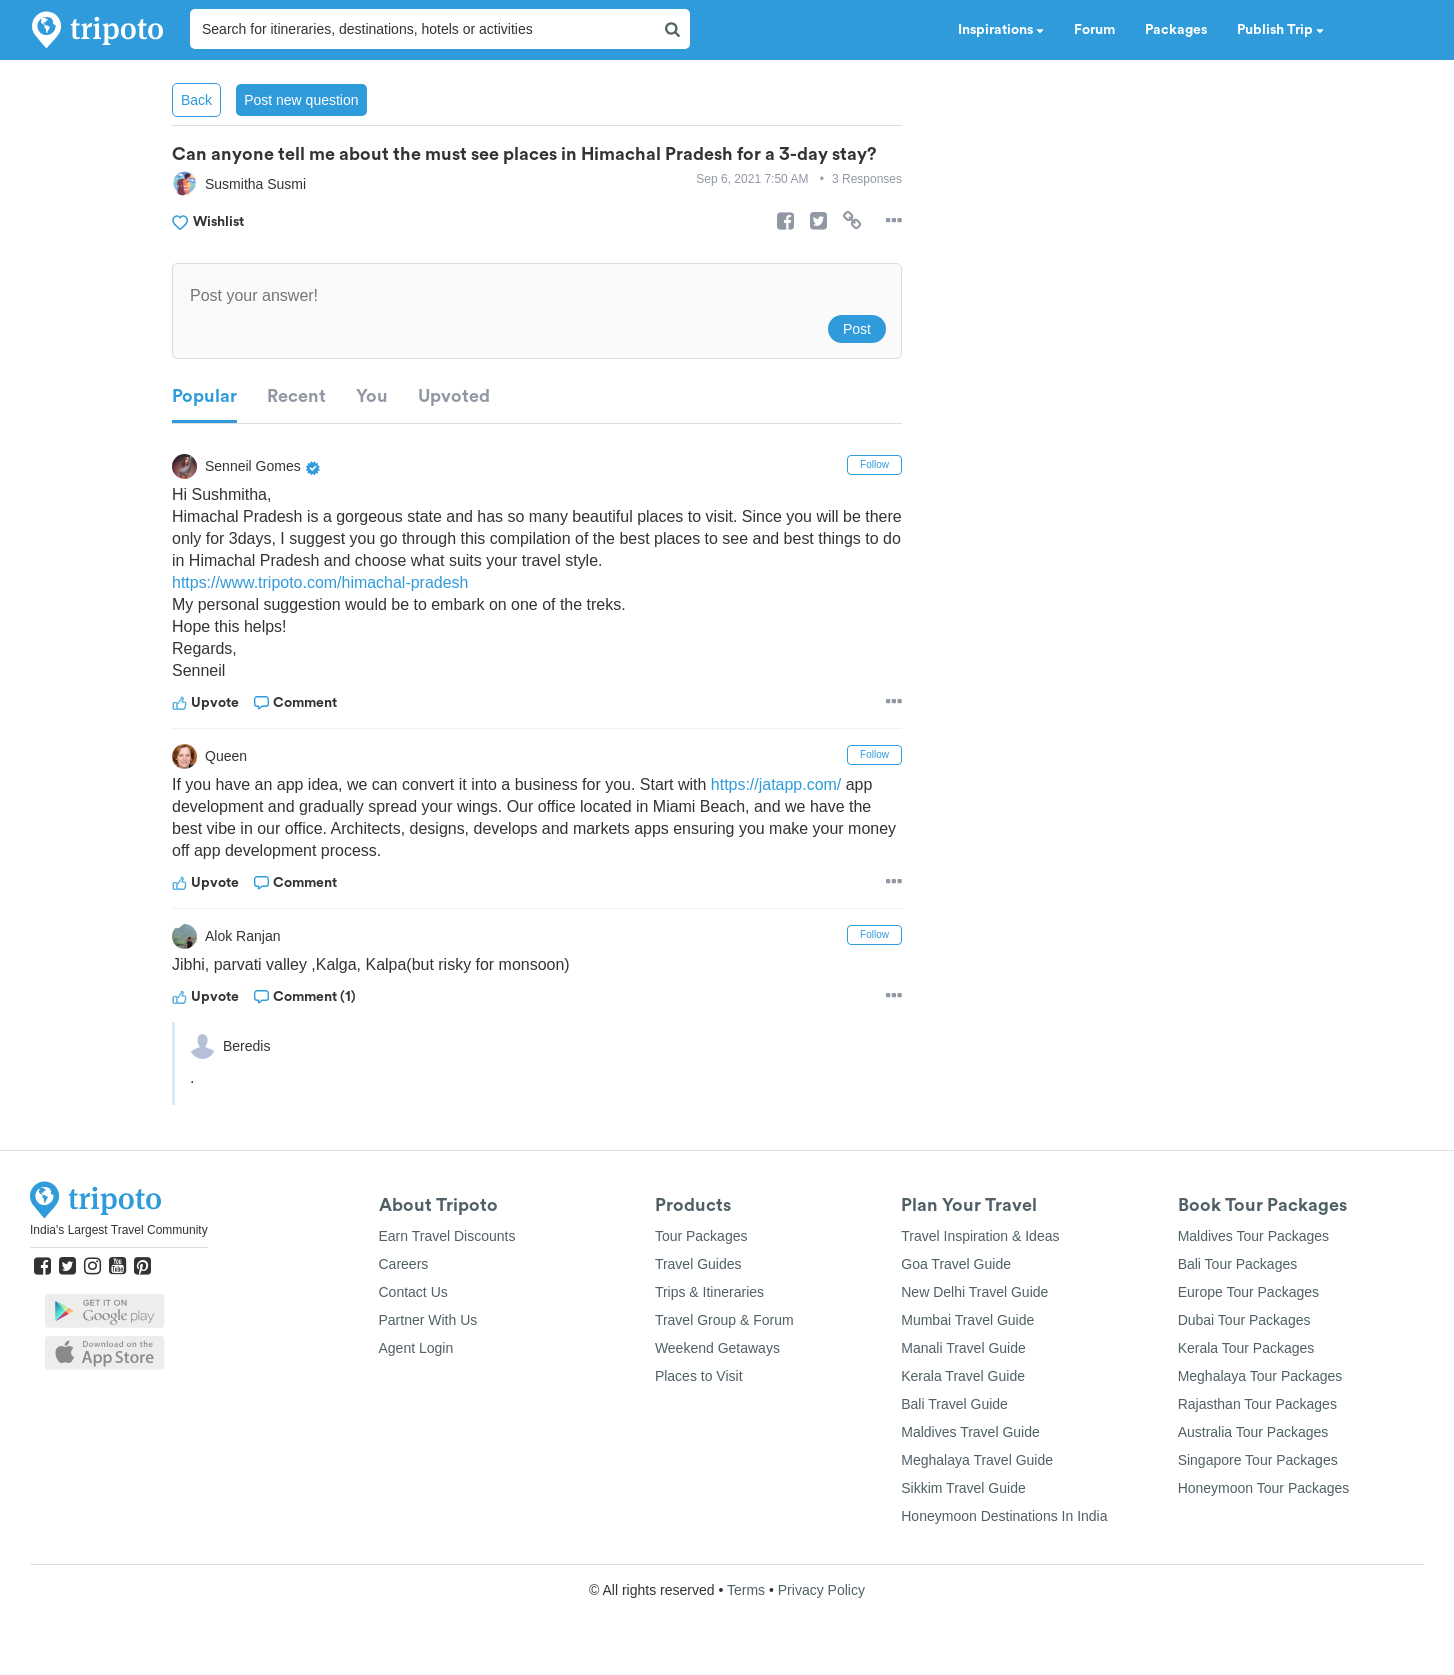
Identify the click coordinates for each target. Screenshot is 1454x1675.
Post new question (301, 100)
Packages (1176, 30)
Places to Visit (699, 1376)
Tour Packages (701, 1236)
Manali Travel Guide (963, 1348)
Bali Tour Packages (1238, 1264)
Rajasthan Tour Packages (1257, 1404)
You (372, 396)
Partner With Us (428, 1320)
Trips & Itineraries (709, 1292)
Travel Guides (698, 1264)
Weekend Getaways (717, 1348)
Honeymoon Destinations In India (1004, 1516)
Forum (1094, 30)
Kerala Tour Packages (1246, 1348)
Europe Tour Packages (1248, 1292)
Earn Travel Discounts (447, 1236)
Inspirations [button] (1001, 30)
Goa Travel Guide (956, 1264)
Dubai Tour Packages (1244, 1320)
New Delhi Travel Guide (974, 1292)
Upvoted (454, 396)
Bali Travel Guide (954, 1404)
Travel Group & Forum (724, 1320)
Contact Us (413, 1292)
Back (196, 100)
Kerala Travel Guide (963, 1376)
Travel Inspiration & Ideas (980, 1236)
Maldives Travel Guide (970, 1432)
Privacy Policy (821, 1590)
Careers (404, 1264)
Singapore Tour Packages (1258, 1460)
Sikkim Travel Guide (963, 1488)
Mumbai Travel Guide (967, 1320)
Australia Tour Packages (1253, 1432)
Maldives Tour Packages (1253, 1236)
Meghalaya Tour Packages (1260, 1376)
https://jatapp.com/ (777, 784)
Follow (874, 464)
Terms (746, 1590)
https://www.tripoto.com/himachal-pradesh (320, 582)
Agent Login (416, 1348)
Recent (296, 396)
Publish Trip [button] (1280, 30)
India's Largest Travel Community (119, 1230)
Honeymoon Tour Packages (1264, 1488)
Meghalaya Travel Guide (977, 1460)
